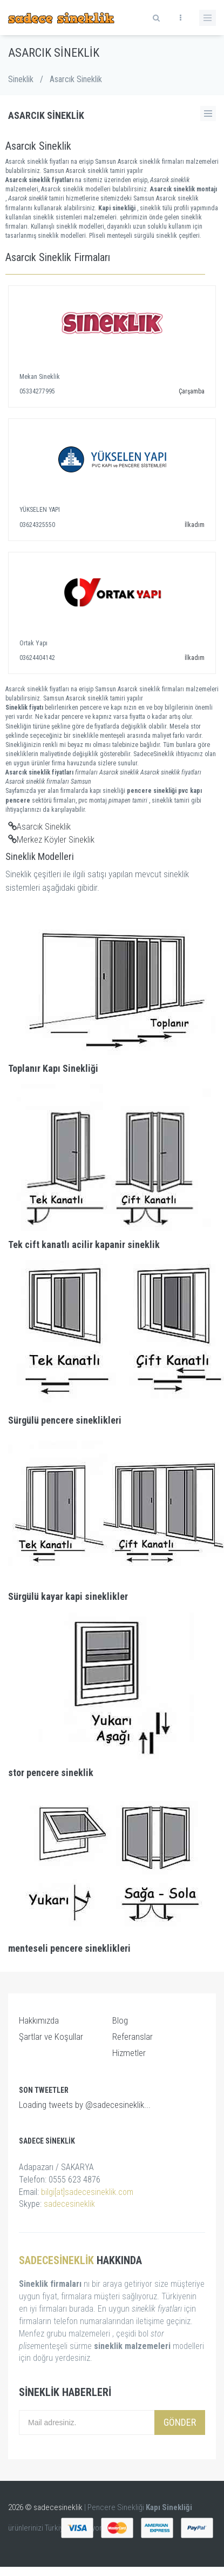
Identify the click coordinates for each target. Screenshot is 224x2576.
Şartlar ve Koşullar (51, 2036)
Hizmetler (129, 2052)
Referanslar (132, 2036)
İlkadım (195, 525)
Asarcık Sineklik (39, 826)
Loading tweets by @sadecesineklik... (85, 2104)
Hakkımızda (39, 2020)
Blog (120, 2020)
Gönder (180, 2422)
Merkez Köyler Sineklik (51, 839)
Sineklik (20, 79)
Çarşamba (192, 391)
